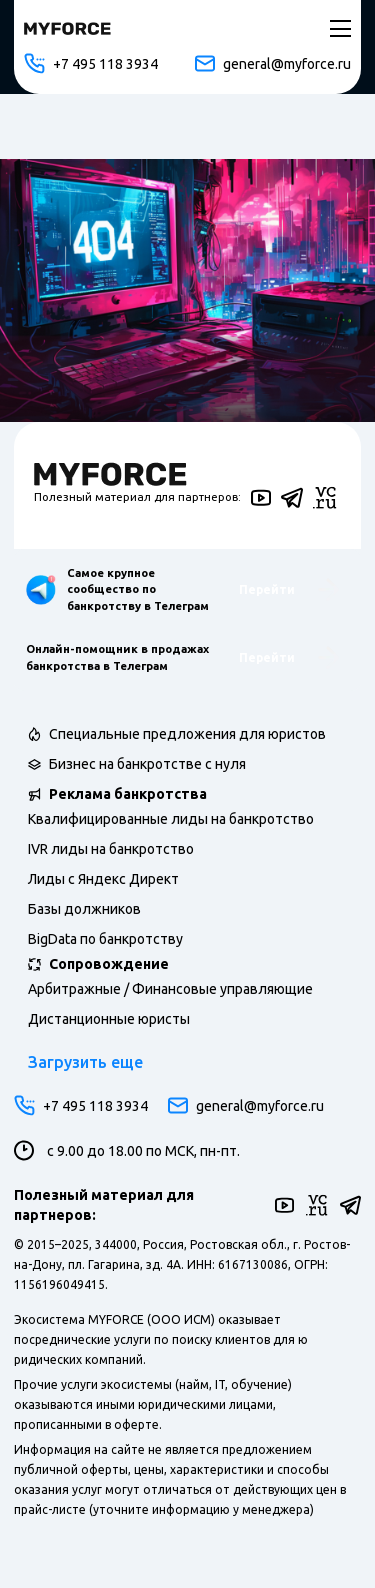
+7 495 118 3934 (91, 63)
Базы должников (84, 909)
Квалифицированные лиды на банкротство (171, 819)
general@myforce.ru (273, 63)
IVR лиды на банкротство (111, 849)
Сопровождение (109, 964)
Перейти (289, 589)
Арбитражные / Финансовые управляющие (170, 989)
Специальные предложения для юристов (187, 734)
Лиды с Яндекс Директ (103, 879)
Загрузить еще (85, 1062)
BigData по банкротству (105, 939)
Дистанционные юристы (109, 1019)
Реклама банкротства (128, 794)
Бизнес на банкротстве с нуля (147, 764)
